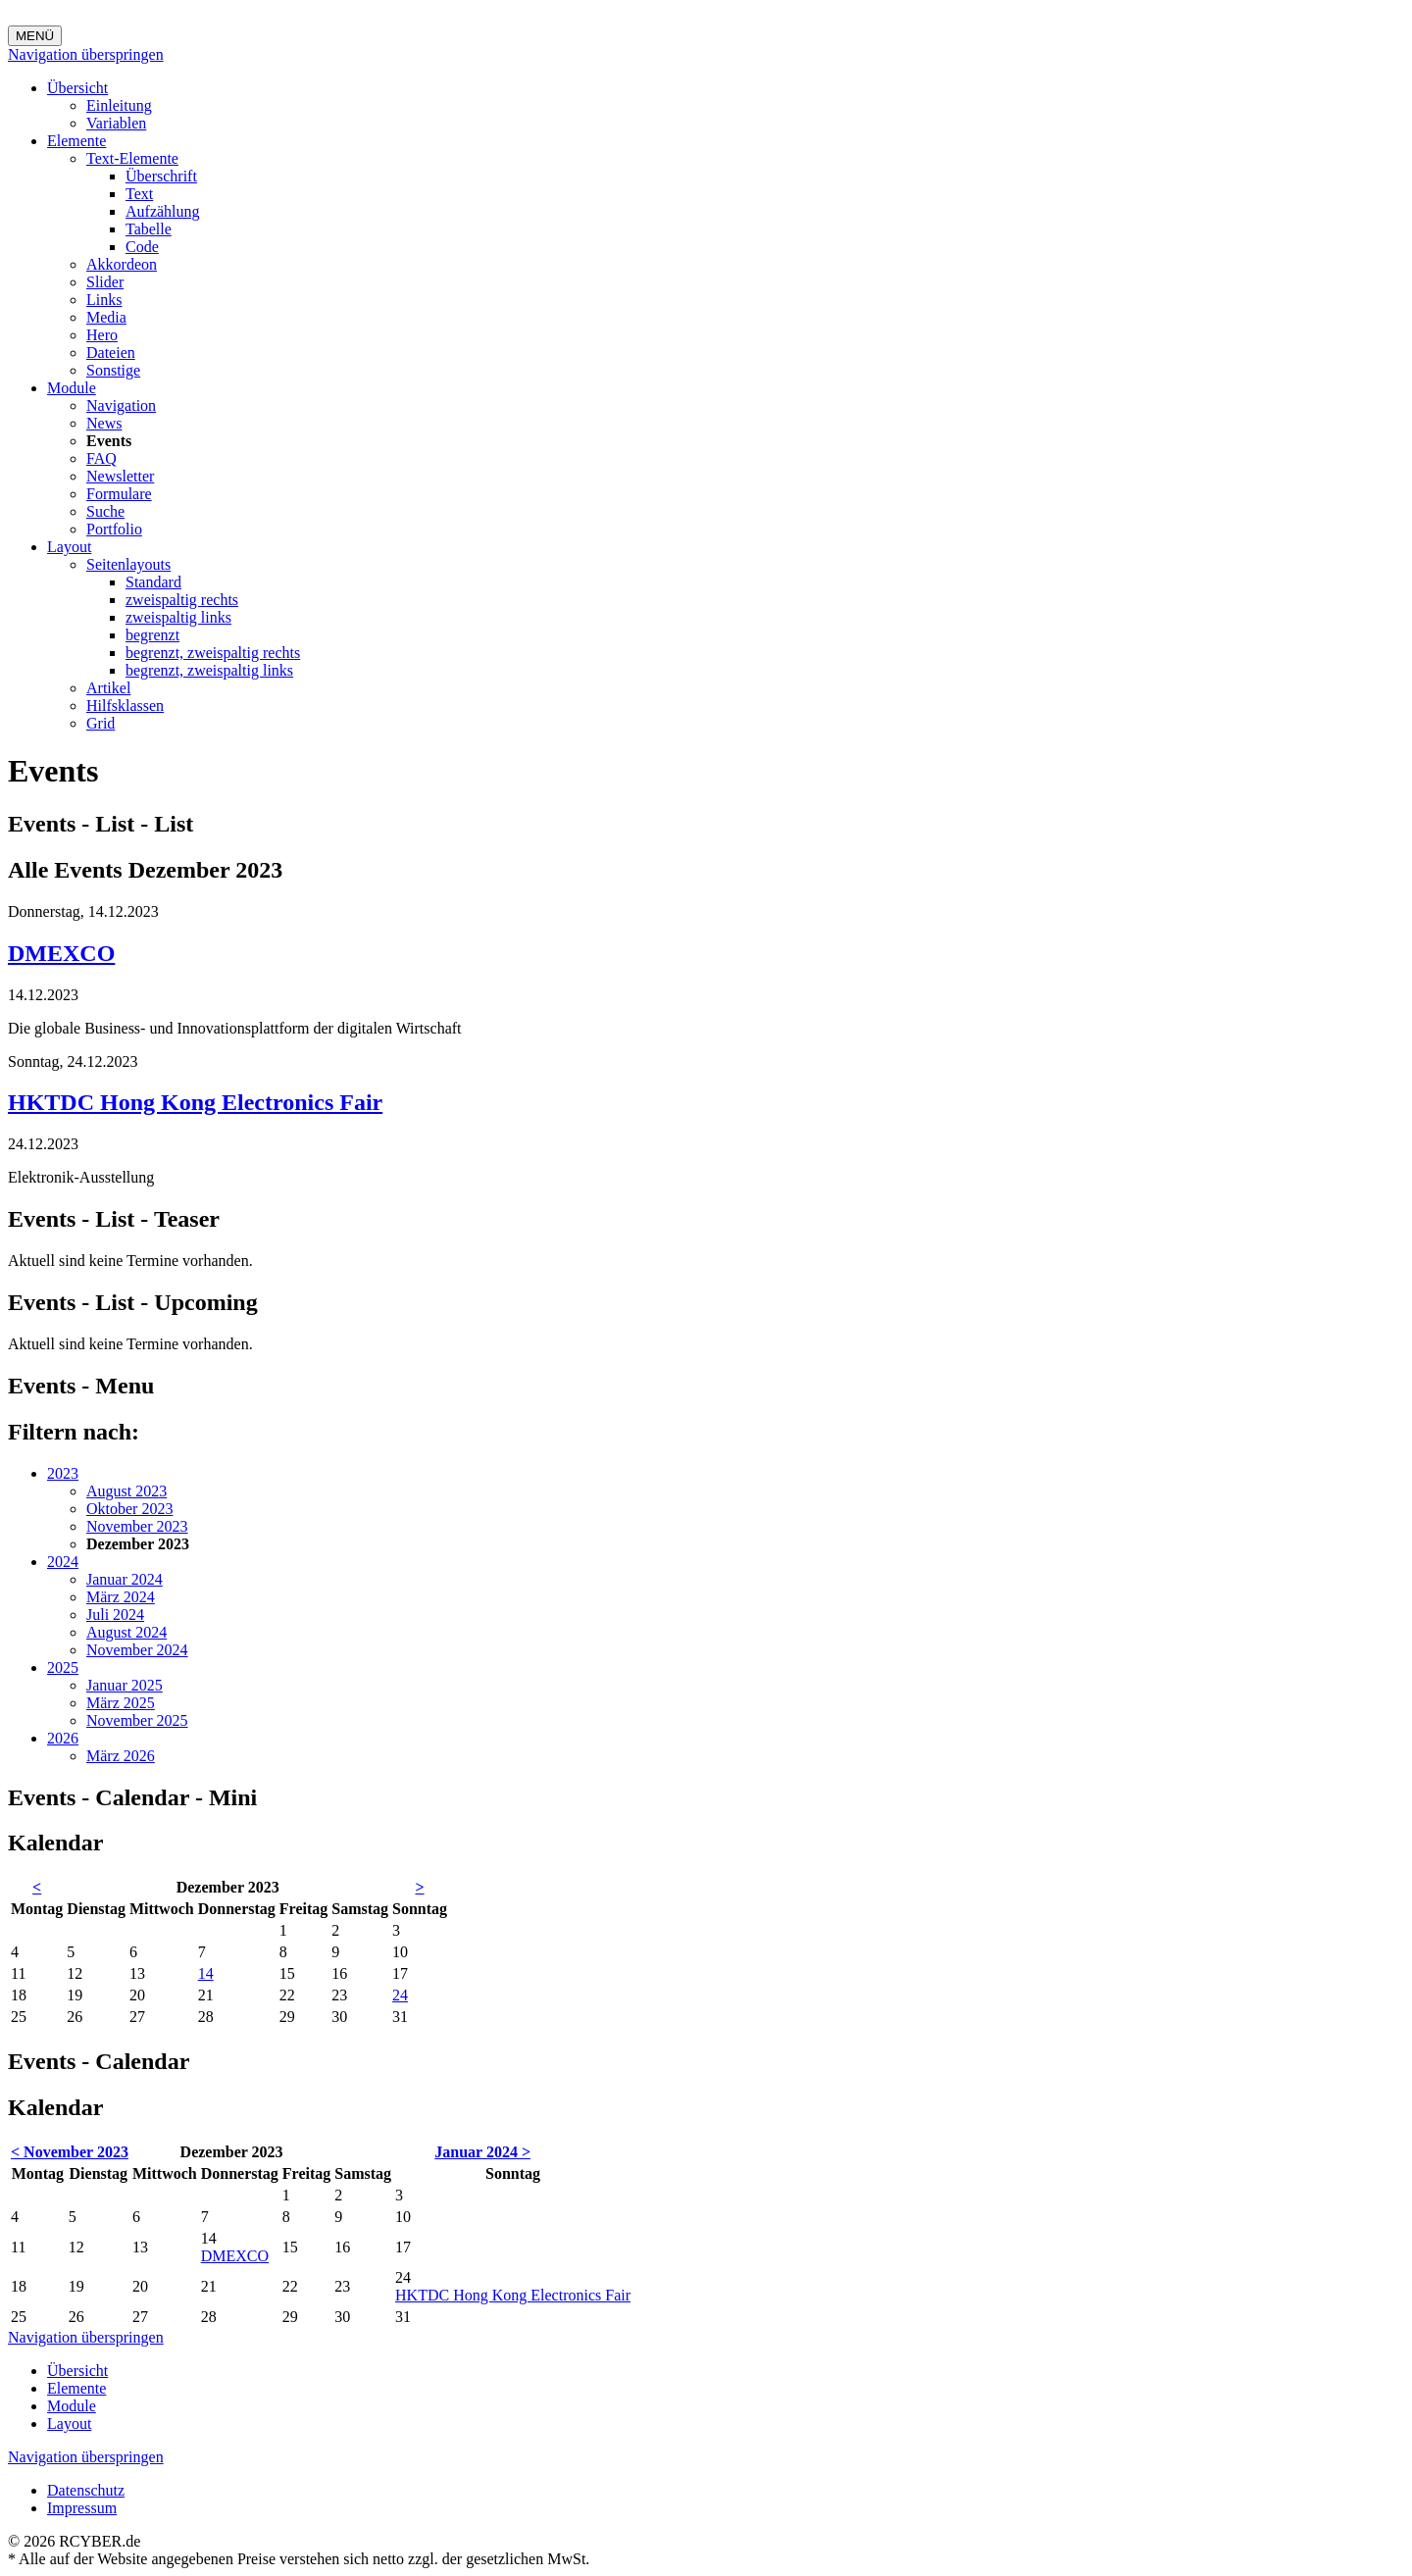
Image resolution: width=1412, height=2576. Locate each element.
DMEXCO (61, 953)
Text (139, 193)
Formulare (119, 493)
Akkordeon (121, 264)
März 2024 (120, 1597)
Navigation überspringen (86, 54)
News (104, 423)
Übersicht (77, 87)
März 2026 (120, 1755)
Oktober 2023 (129, 1508)
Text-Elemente (132, 158)
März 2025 (120, 1702)
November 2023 (137, 1526)
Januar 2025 (124, 1685)
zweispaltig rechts (182, 599)
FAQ (101, 458)
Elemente (76, 140)
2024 (62, 1561)
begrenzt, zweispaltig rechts (213, 652)
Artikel (108, 688)
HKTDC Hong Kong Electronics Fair (195, 1102)
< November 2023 (69, 2152)
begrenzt (152, 635)
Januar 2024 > (482, 2152)
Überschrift (161, 176)
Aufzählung (163, 211)
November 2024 (137, 1650)
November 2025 (137, 1720)
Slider (105, 282)
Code (142, 246)
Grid (100, 723)
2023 (62, 1473)
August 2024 (126, 1632)
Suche (105, 511)
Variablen (116, 123)
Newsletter (120, 476)
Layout (69, 546)
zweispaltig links (178, 617)
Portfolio (114, 529)
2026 (62, 1738)
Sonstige (113, 370)
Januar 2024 (124, 1579)
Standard (153, 582)
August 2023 (126, 1491)
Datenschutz (86, 2490)
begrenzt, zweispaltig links (209, 670)
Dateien (110, 352)
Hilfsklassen (125, 705)
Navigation (121, 405)
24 (400, 1995)
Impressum (82, 2508)
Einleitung (119, 105)
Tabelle (149, 229)
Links (104, 299)
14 (206, 1973)
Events (108, 440)
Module (71, 387)
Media (106, 317)
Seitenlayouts (128, 564)
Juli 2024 (115, 1614)
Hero (102, 335)
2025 (62, 1667)
